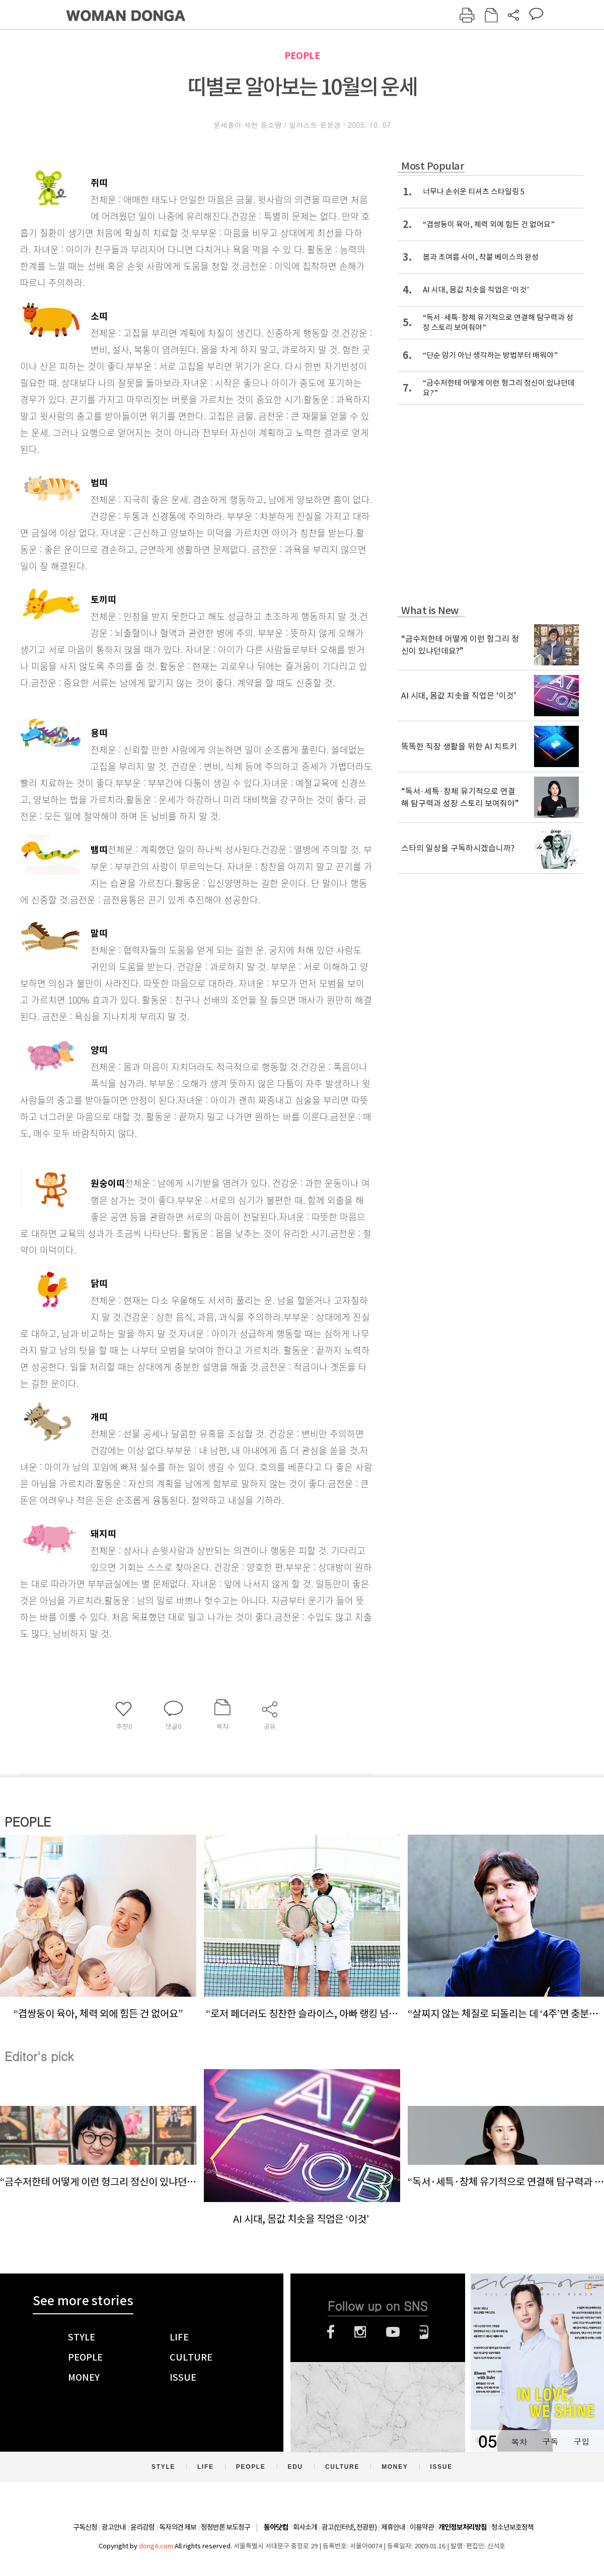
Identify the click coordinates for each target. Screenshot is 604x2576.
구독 (550, 2441)
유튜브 (393, 2332)
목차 (519, 2441)
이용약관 (422, 2527)
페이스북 (330, 2332)
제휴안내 (393, 2527)
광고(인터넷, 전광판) (349, 2527)
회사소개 (305, 2527)
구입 (581, 2441)
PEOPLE (302, 55)
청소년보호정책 (512, 2527)
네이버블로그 (424, 2332)
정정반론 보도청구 (225, 2527)
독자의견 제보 (177, 2527)
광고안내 (114, 2527)
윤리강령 (142, 2527)
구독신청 (85, 2527)
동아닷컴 (276, 2527)
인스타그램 (360, 2332)
